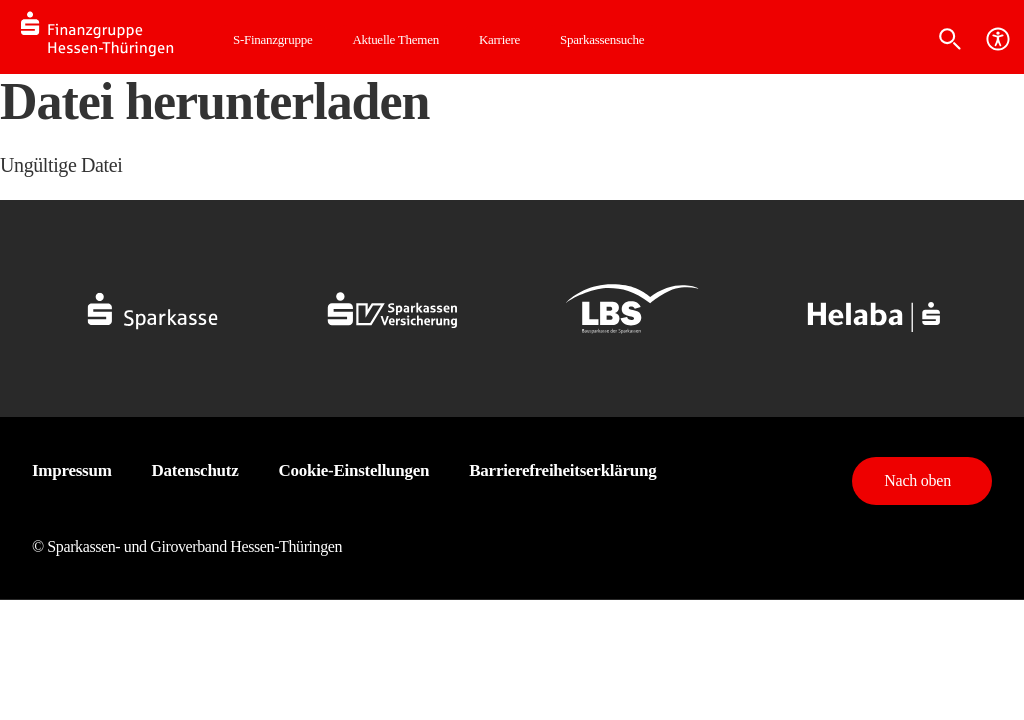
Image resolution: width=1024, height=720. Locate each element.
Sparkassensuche (602, 39)
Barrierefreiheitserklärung (562, 470)
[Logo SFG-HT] (117, 37)
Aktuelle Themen (395, 39)
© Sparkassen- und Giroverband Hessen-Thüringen (187, 546)
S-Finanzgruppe (272, 39)
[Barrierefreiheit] (998, 39)
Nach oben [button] (917, 480)
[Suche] (950, 39)
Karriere (499, 39)
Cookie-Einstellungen (354, 470)
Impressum (72, 470)
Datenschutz (195, 470)
